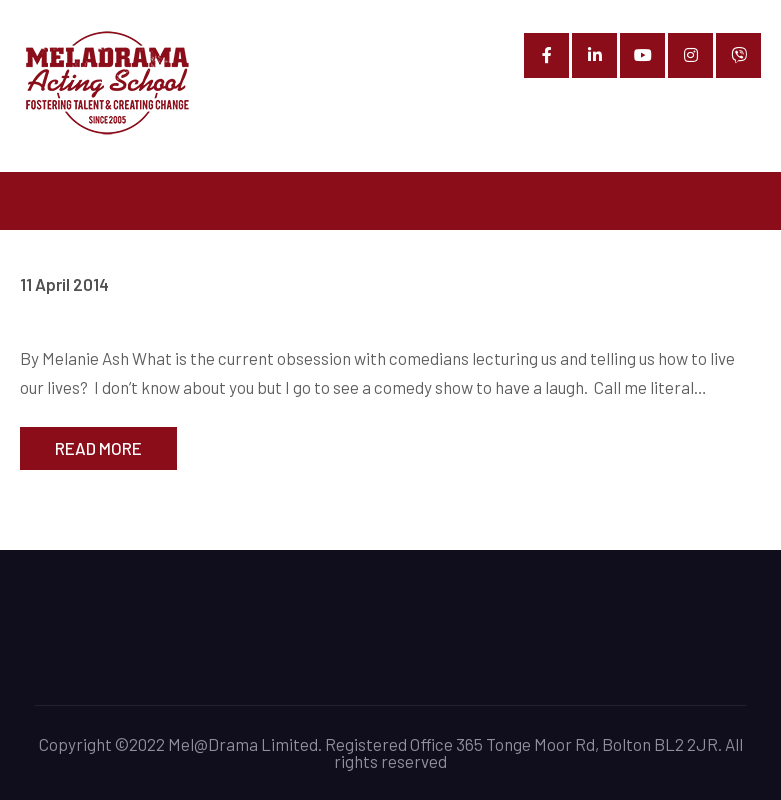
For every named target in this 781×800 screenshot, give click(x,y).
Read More (98, 448)
